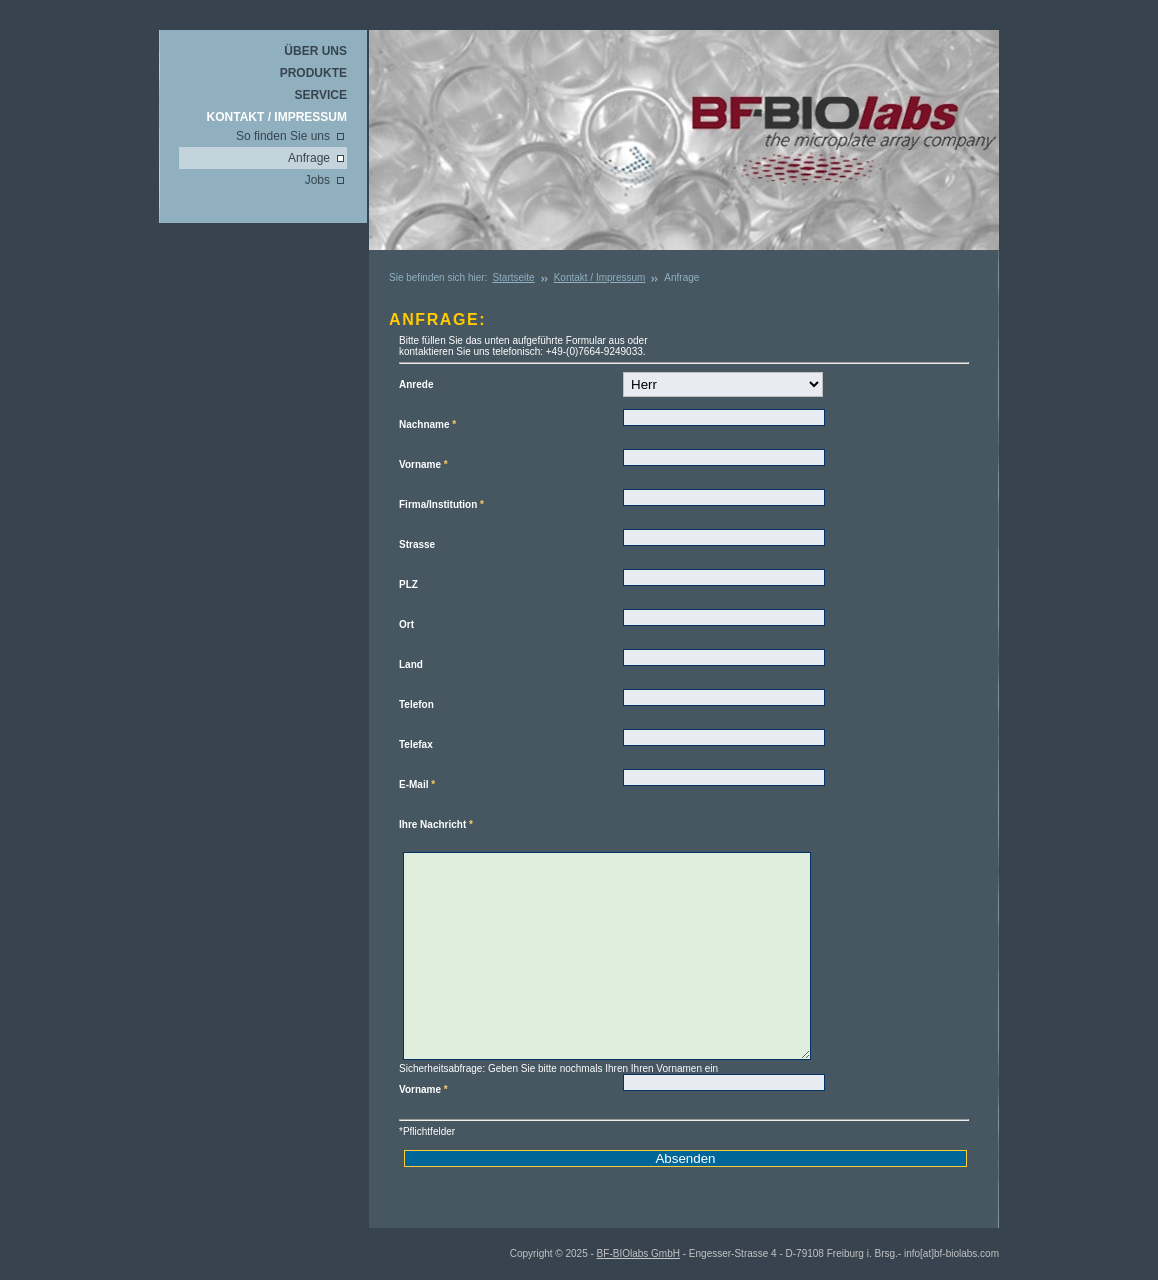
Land (411, 664)
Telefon (416, 704)
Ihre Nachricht (436, 824)
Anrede (416, 384)
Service (321, 95)
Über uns (315, 51)
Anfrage (309, 158)
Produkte (313, 73)
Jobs (317, 180)
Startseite (513, 277)
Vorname (423, 464)
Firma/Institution (441, 504)
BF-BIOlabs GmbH (638, 1253)
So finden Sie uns (283, 136)
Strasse (417, 544)
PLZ (408, 584)
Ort (406, 624)
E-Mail (417, 784)
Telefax (416, 744)
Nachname (427, 424)
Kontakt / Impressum (277, 117)
